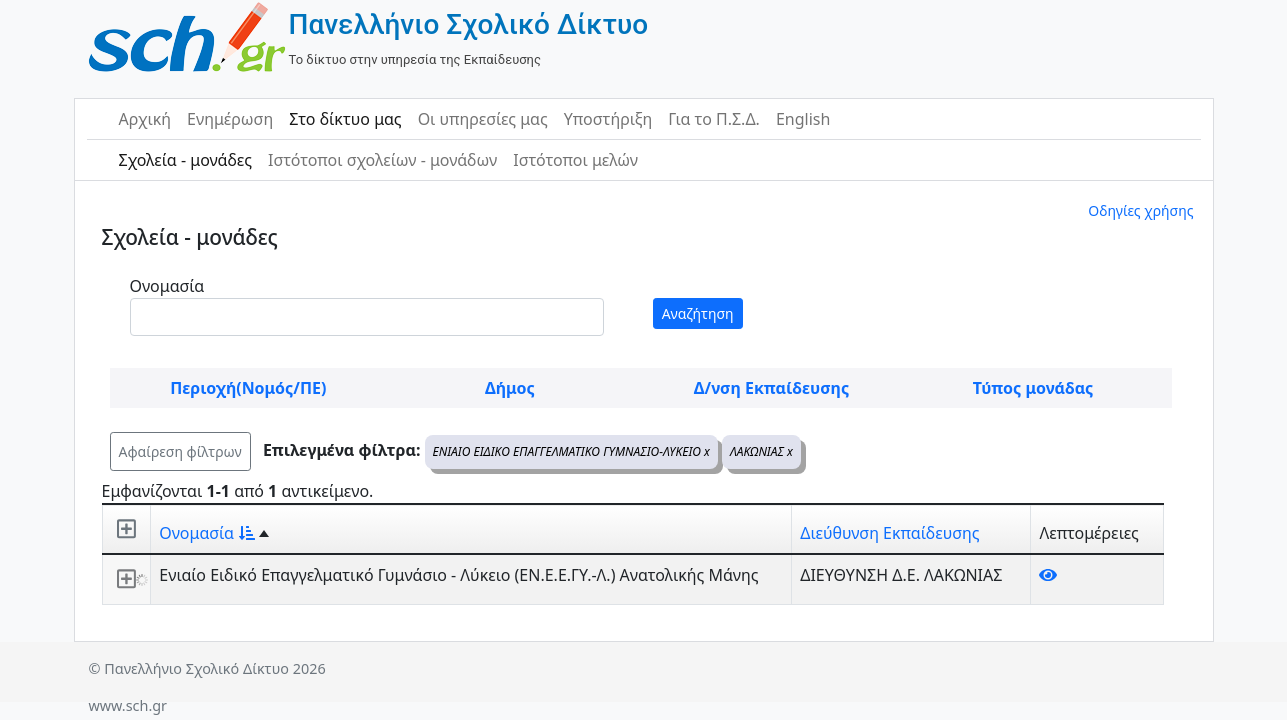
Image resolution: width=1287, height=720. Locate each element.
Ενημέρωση (230, 119)
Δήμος (510, 388)
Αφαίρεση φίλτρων (180, 451)
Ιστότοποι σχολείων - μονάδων (382, 160)
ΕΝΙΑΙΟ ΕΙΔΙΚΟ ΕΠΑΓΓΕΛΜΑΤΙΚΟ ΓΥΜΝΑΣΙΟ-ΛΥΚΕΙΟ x (571, 451)
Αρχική (145, 119)
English (803, 119)
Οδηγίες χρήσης (1140, 210)
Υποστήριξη (608, 119)
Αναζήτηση (698, 313)
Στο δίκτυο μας (345, 119)
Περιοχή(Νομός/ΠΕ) (248, 388)
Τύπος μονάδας (1033, 388)
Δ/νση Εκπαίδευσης (771, 388)
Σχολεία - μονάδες (185, 160)
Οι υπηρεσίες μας (483, 119)
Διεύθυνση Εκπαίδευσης (889, 533)
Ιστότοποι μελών (575, 160)
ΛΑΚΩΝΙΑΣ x (761, 451)
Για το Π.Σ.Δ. (714, 119)
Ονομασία (167, 286)
